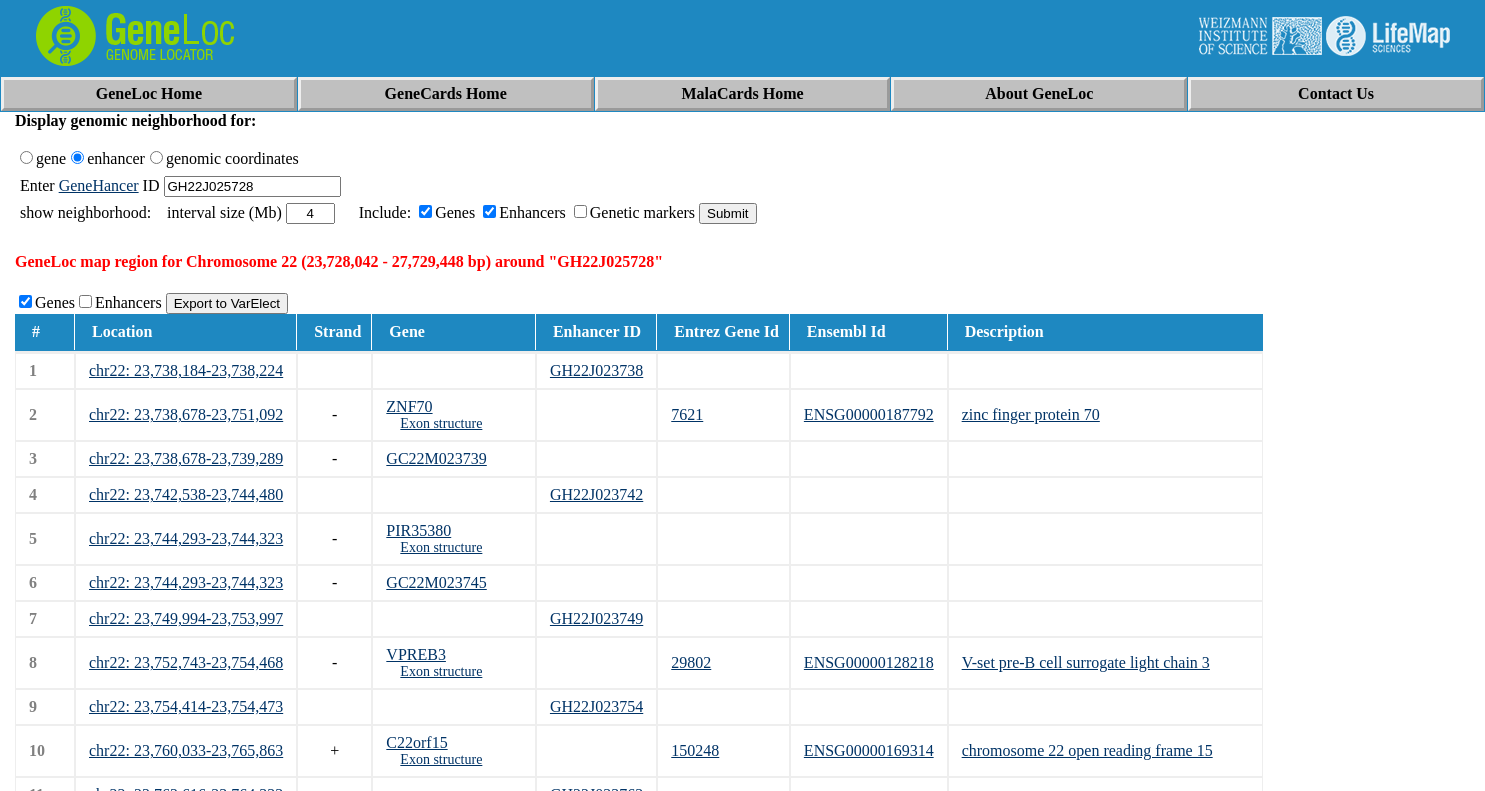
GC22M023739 (436, 458)
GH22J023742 (596, 494)
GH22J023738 (596, 370)
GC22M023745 (436, 582)
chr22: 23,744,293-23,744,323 (186, 538)
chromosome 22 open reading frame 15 (1087, 750)
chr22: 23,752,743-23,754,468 (186, 662)
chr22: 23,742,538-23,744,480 (186, 494)
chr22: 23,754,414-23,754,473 (186, 706)
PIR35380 (418, 530)
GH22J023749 (596, 618)
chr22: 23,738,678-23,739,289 (186, 458)
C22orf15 (416, 742)
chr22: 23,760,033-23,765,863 (186, 750)
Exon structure (441, 423)
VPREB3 (416, 654)
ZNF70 (409, 406)
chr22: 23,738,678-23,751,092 (186, 414)
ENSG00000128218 (869, 662)
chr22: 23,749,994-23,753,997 (186, 618)
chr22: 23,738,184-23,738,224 (186, 370)
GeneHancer (99, 185)
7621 (687, 414)
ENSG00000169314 (869, 750)
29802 (691, 662)
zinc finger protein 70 (1031, 414)
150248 (695, 750)
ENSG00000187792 (869, 414)
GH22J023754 (596, 706)
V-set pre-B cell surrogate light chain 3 (1086, 662)
